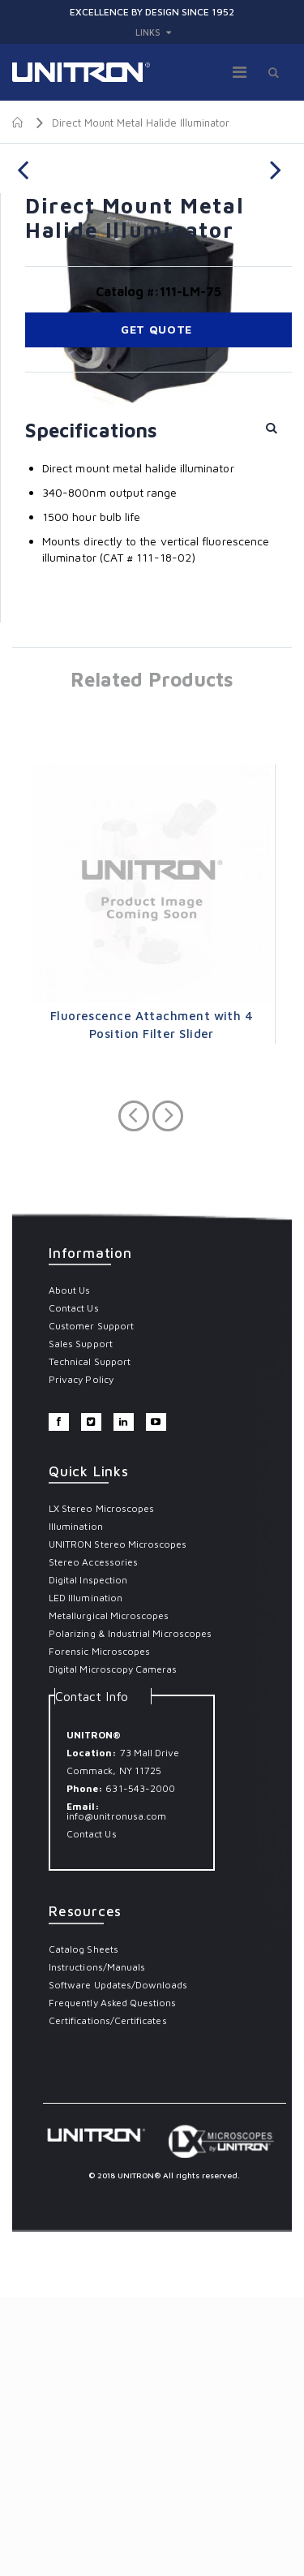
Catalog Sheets (83, 2228)
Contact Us (74, 1587)
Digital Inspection (88, 1859)
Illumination (76, 1805)
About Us (69, 1569)
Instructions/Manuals (97, 2246)
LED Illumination (85, 1877)
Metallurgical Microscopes (109, 1895)
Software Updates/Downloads (118, 2264)
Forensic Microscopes (99, 1930)
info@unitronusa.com (116, 2095)
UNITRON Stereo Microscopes (118, 1823)
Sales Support (81, 1623)
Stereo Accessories (93, 1841)
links (148, 32)
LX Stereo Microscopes (101, 1787)
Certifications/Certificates (108, 2300)
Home (18, 122)
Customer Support (91, 1605)
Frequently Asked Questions (113, 2282)
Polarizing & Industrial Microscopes (130, 1912)
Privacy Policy (81, 1658)
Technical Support (90, 1641)
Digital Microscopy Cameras (113, 1948)
